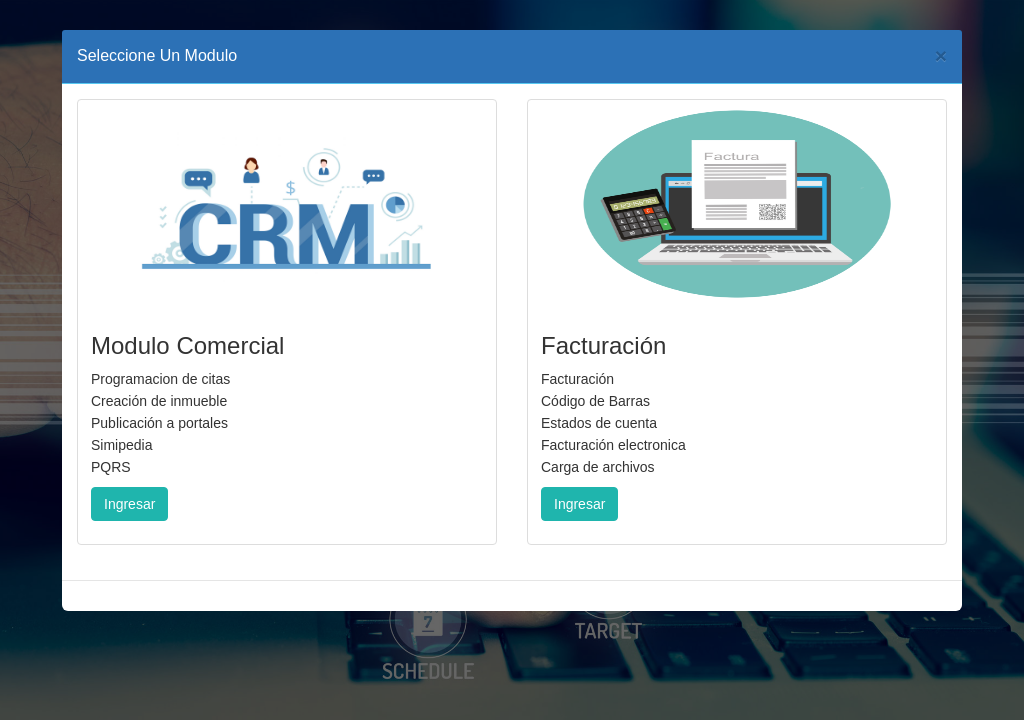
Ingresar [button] (129, 504)
